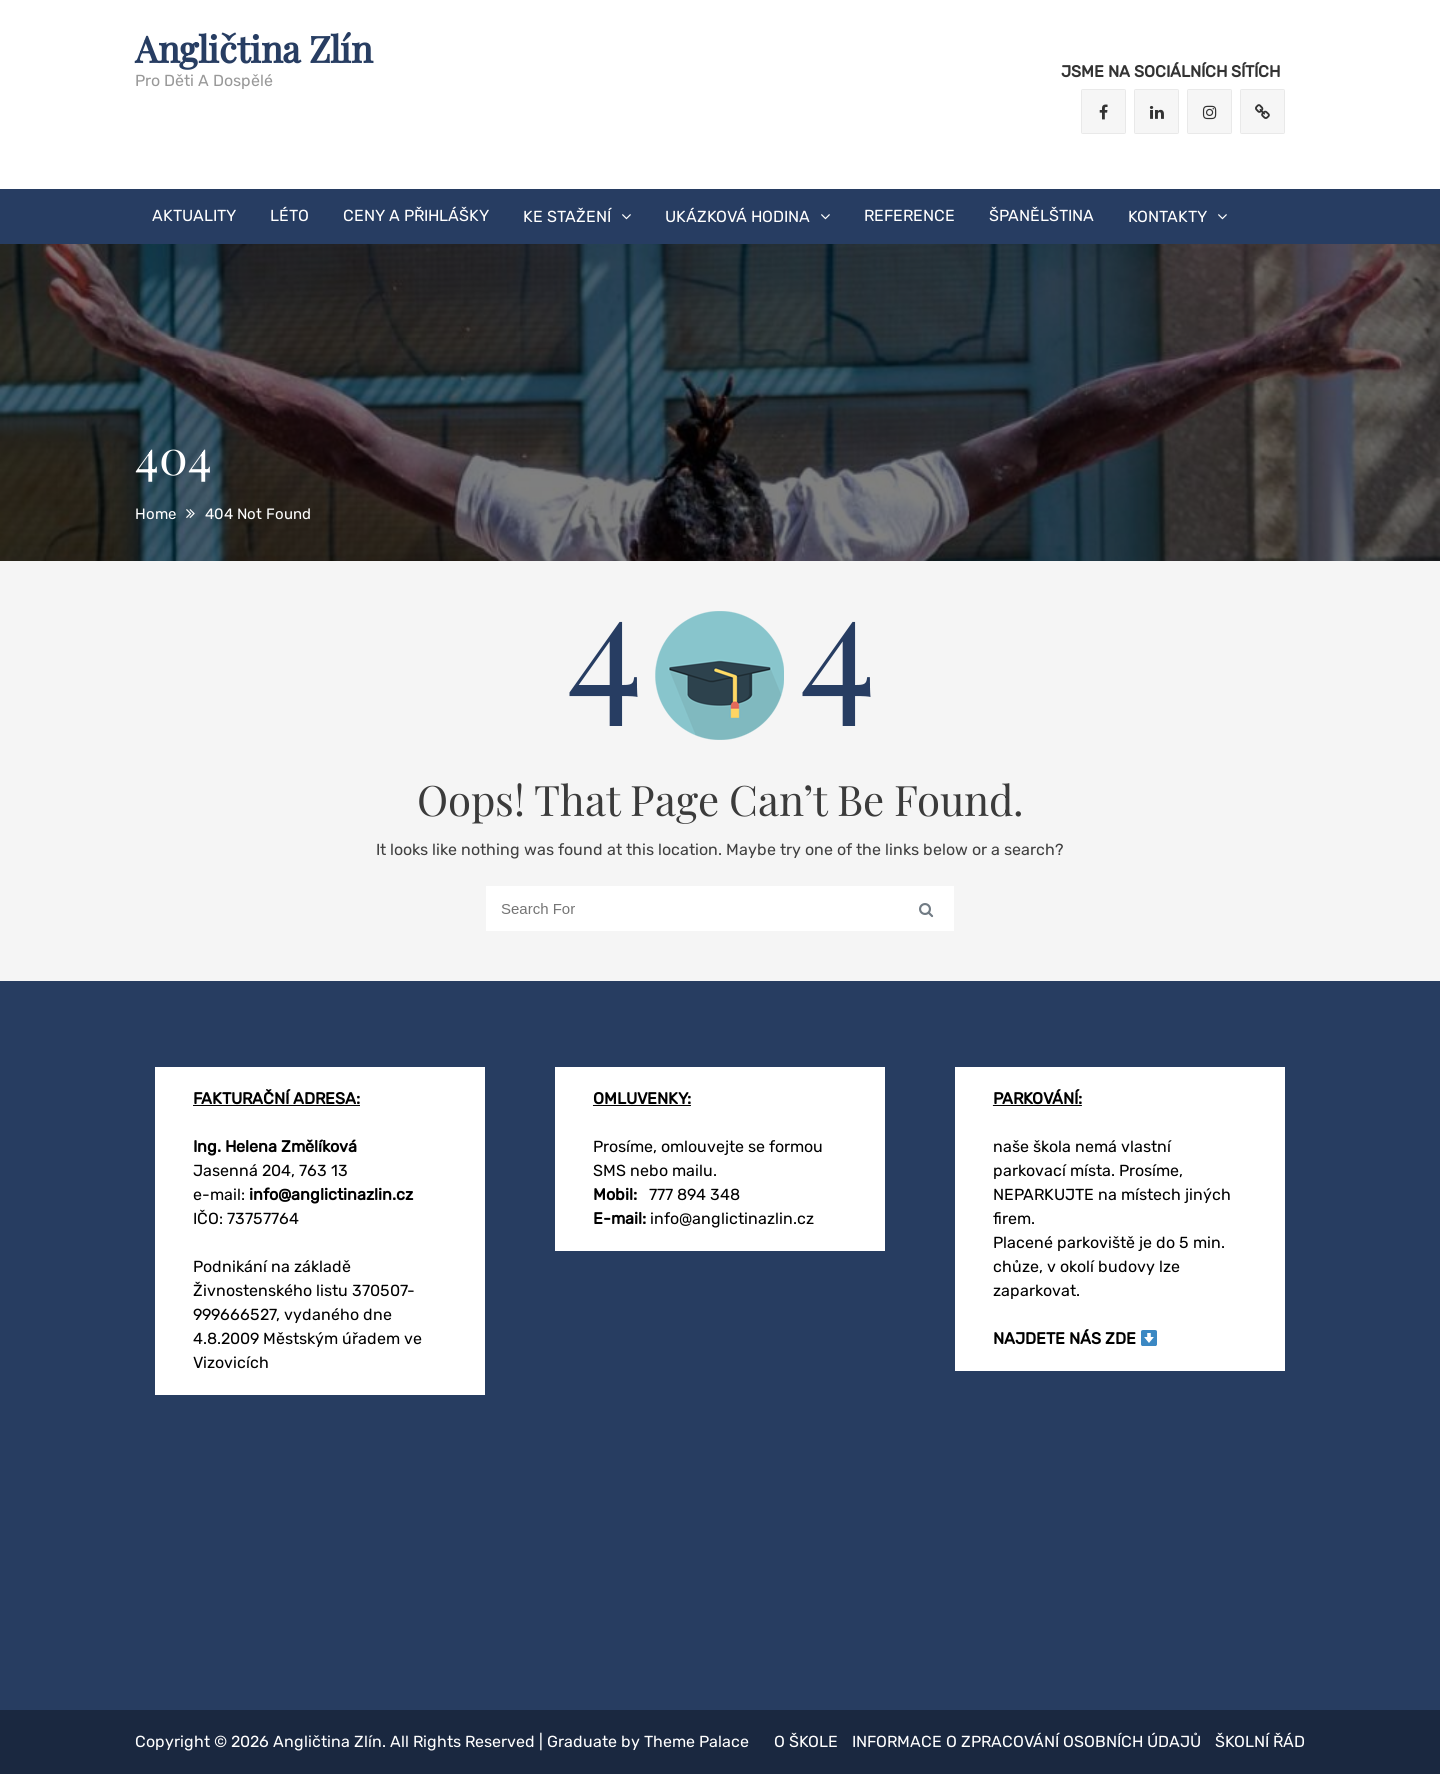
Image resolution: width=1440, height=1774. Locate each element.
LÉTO (289, 215)
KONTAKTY (1167, 216)
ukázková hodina (737, 216)
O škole (806, 1741)
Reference (909, 215)
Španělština (1041, 215)
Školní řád (1260, 1741)
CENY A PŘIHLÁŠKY (416, 215)
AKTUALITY (194, 215)
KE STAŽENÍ (567, 216)
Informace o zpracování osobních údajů (1026, 1741)
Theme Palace (696, 1741)
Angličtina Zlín (253, 48)
